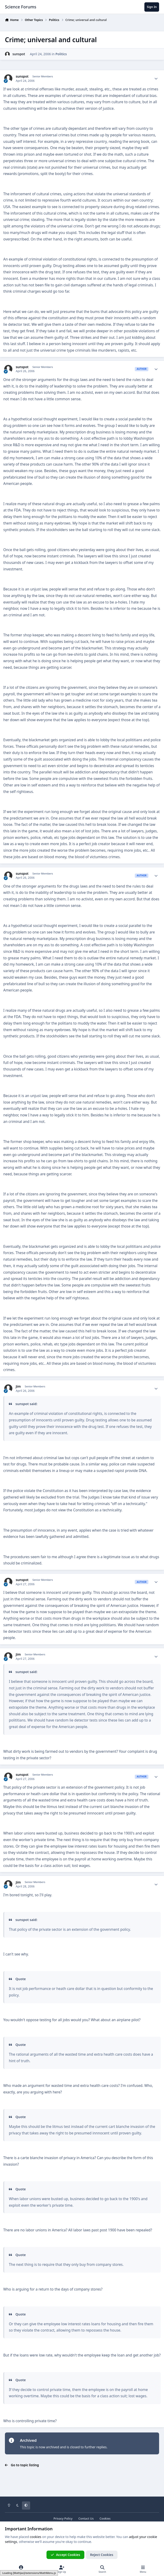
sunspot (18, 54)
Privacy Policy (62, 2519)
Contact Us (85, 2519)
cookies (35, 2537)
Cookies (105, 2519)
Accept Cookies (65, 2554)
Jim (18, 1386)
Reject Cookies (101, 2554)
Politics (61, 54)
